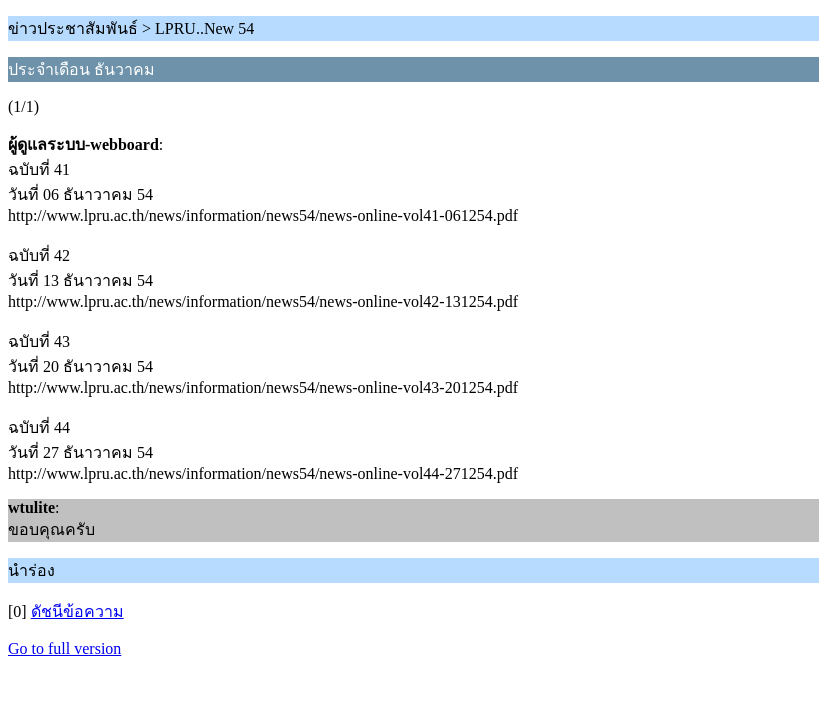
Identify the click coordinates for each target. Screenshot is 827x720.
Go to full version (64, 648)
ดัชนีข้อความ (77, 611)
